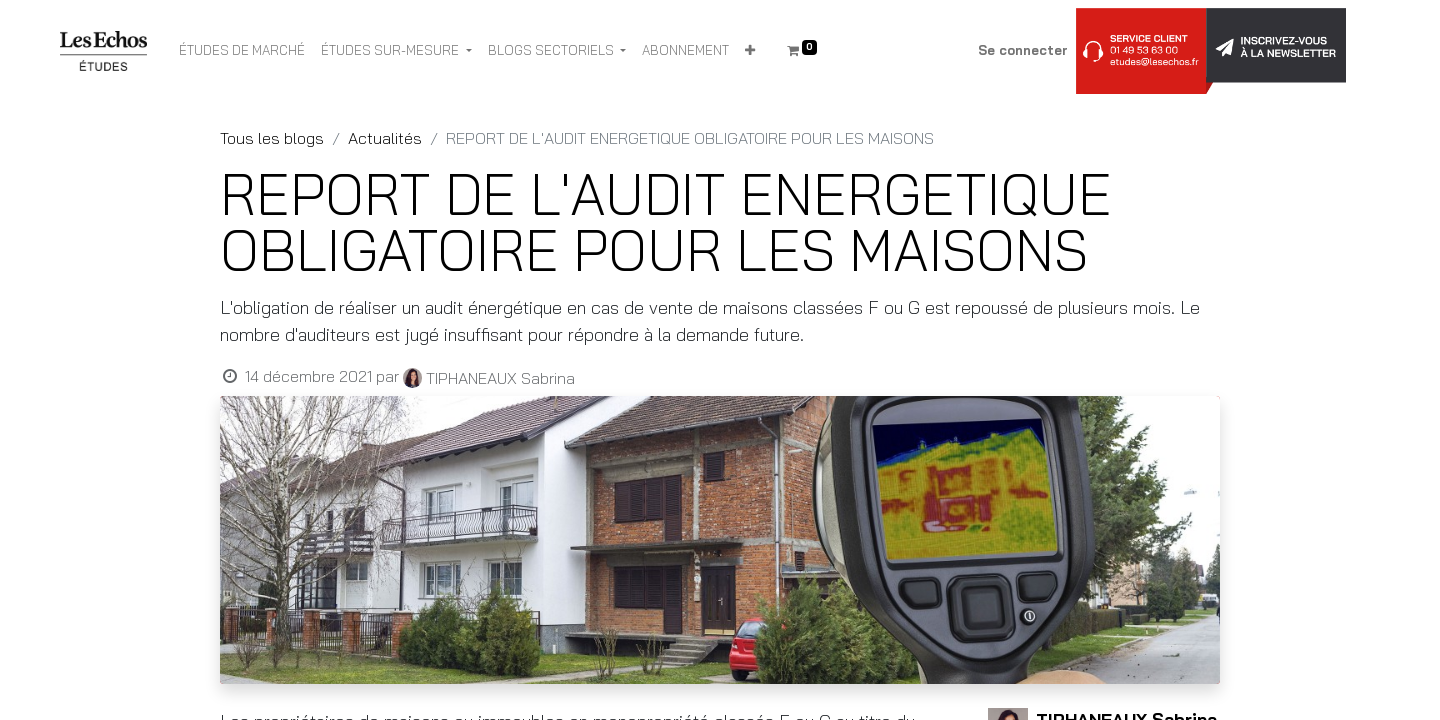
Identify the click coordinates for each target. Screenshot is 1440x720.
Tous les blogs (272, 138)
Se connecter (1023, 50)
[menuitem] (242, 51)
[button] (750, 51)
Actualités (385, 138)
